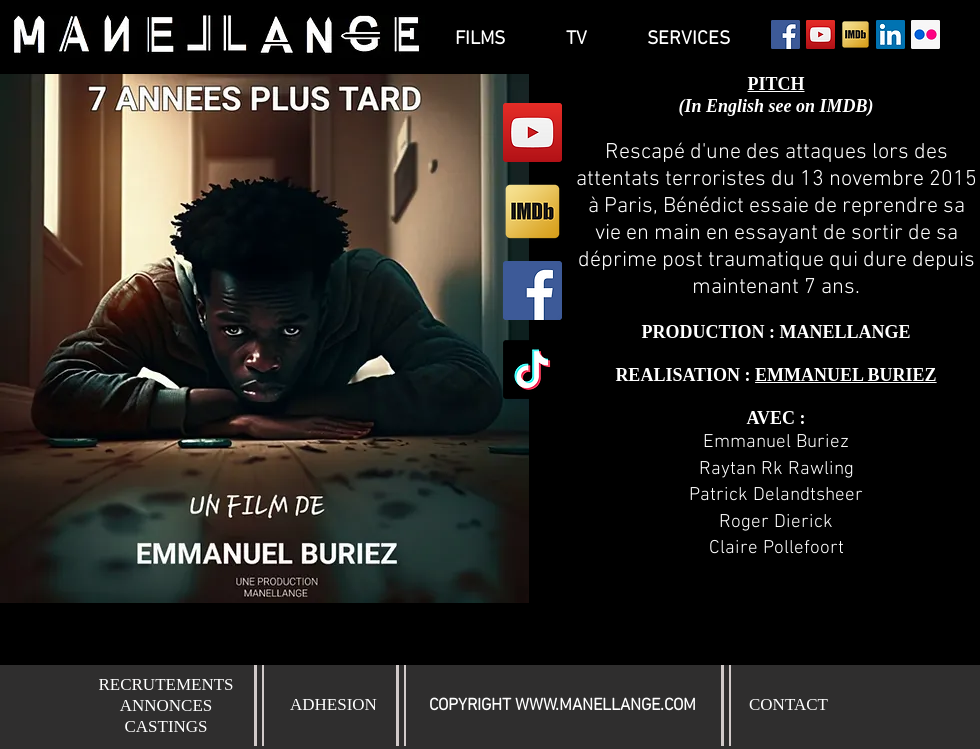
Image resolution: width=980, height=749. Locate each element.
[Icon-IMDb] (855, 34)
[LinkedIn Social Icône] (890, 34)
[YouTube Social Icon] (820, 34)
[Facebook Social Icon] (785, 34)
